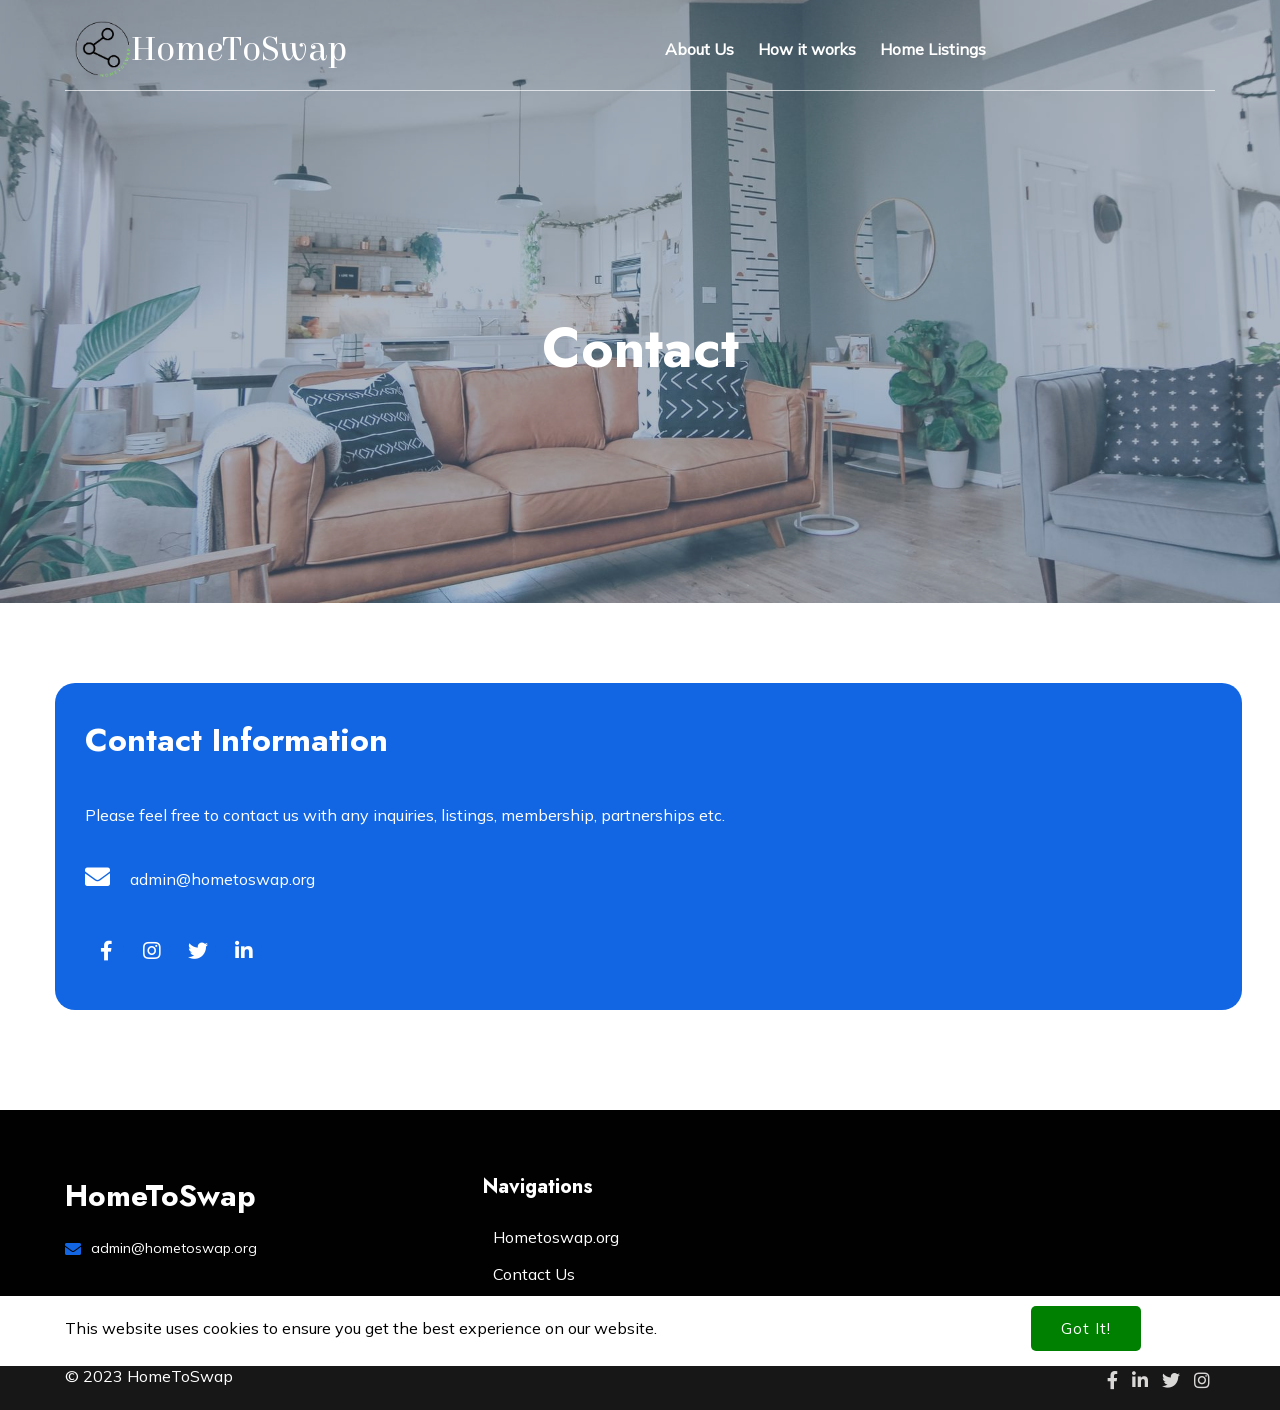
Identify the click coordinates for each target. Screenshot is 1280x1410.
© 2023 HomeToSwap (149, 1376)
